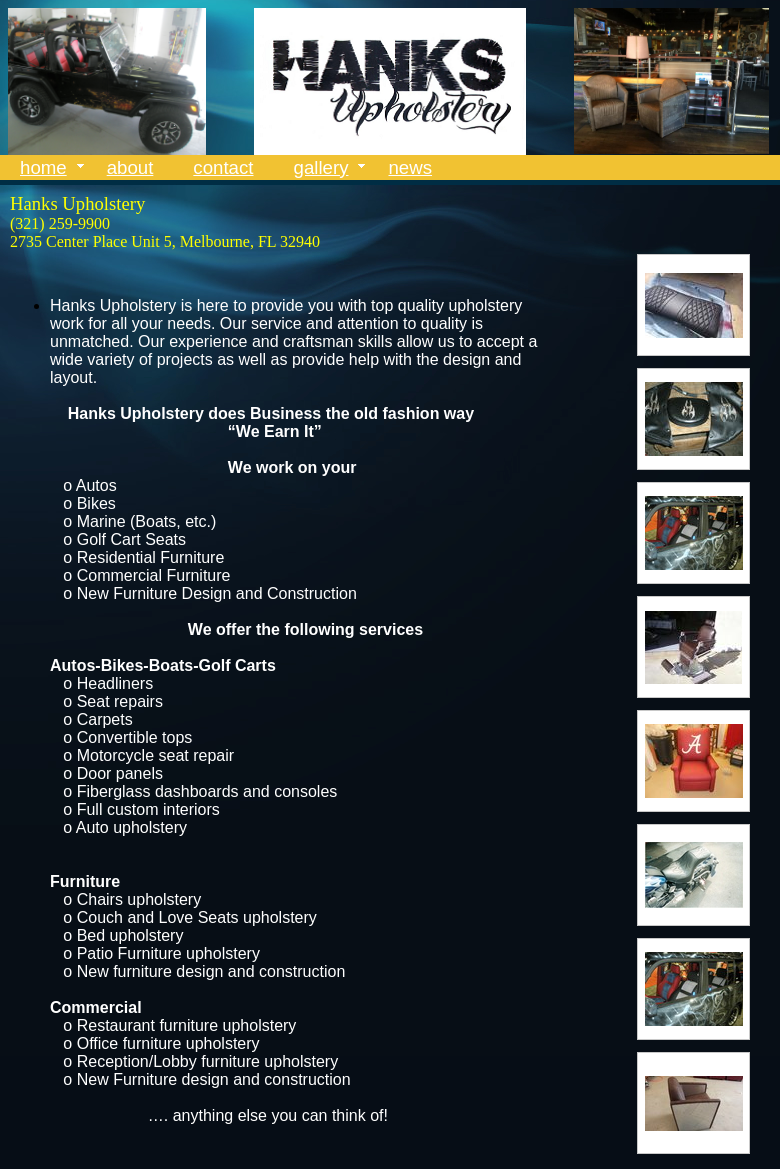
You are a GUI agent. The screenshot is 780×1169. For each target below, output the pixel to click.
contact (223, 167)
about (130, 167)
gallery (321, 167)
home (43, 167)
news (410, 167)
